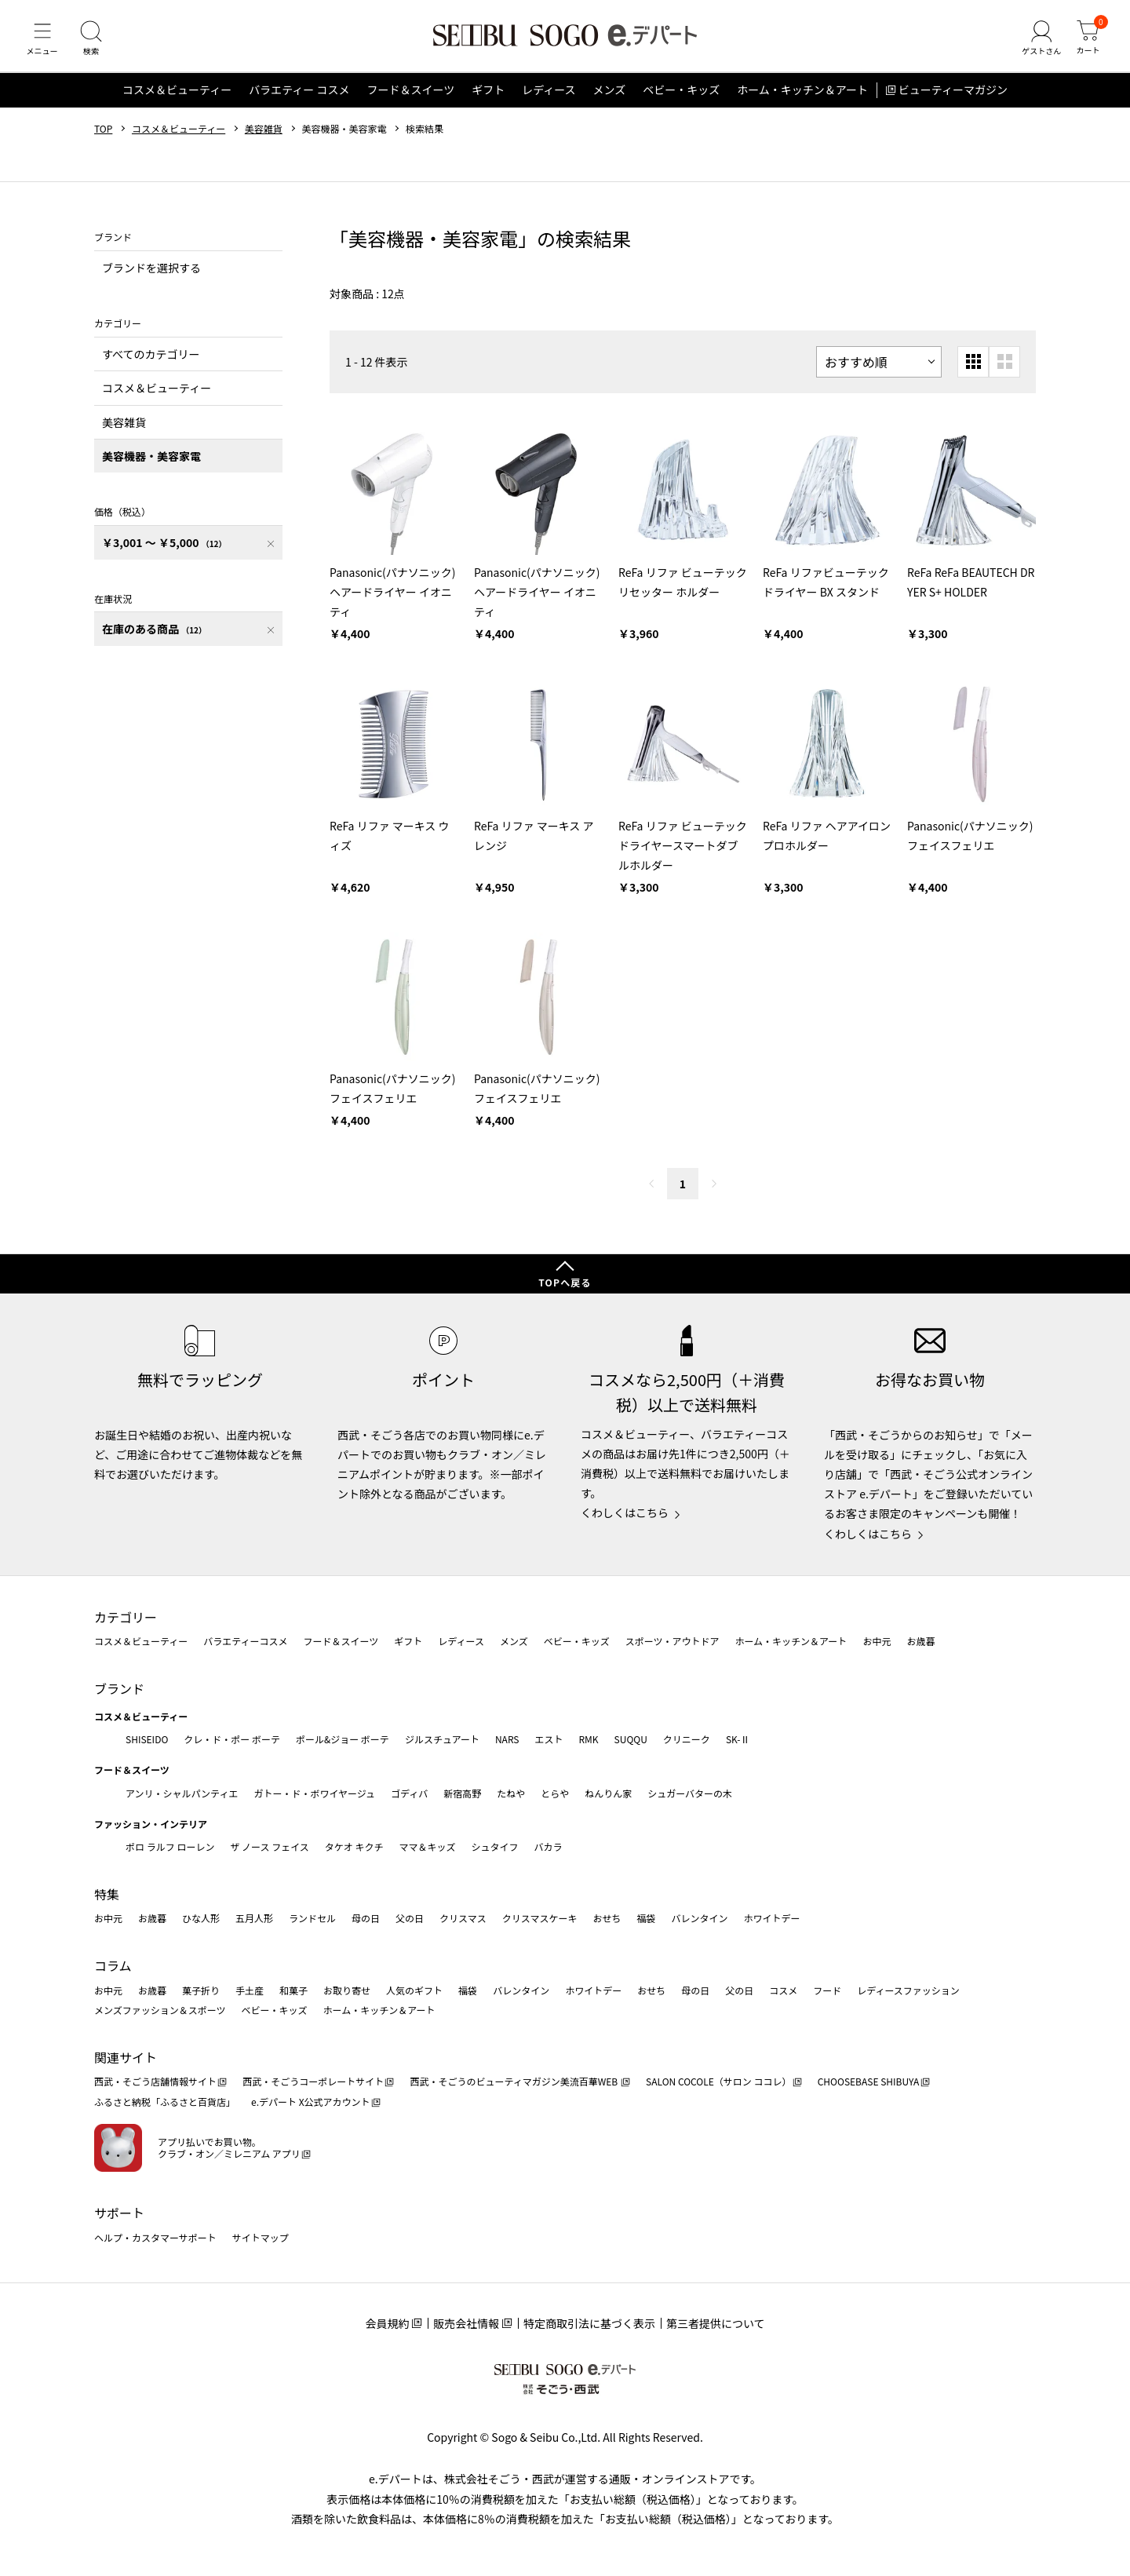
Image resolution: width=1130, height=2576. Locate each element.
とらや (555, 1793)
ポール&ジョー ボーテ (342, 1739)
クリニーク (686, 1739)
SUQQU (630, 1739)
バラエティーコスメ (245, 1641)
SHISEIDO (147, 1739)
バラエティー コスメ (299, 97)
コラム (113, 1965)
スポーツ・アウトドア (672, 1641)
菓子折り (201, 1990)
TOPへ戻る (565, 1283)
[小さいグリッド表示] (973, 369)
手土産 (249, 1990)
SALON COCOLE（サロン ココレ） (718, 2082)
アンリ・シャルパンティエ (182, 1793)
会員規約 (387, 2323)
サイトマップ (260, 2237)
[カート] (1086, 42)
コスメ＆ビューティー (176, 97)
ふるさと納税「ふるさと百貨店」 (164, 2101)
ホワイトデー (771, 1918)
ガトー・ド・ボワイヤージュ (314, 1793)
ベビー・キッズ (681, 97)
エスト (548, 1739)
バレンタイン (699, 1918)
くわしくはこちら (625, 1513)
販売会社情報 (466, 2323)
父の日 (410, 1918)
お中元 (876, 1641)
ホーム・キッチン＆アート (802, 97)
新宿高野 (462, 1793)
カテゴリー (125, 1616)
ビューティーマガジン (953, 97)
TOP (103, 135)
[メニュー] (43, 42)
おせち (606, 1918)
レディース (548, 97)
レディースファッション (908, 1990)
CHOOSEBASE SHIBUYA (869, 2082)
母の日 (366, 1918)
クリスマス (463, 1918)
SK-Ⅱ (738, 1739)
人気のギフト (414, 1990)
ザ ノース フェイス (269, 1847)
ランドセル (312, 1918)
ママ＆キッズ (427, 1847)
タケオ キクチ (354, 1847)
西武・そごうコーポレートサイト (313, 2082)
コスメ (783, 1990)
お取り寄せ (346, 1990)
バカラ (548, 1847)
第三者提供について (715, 2323)
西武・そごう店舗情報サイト (155, 2082)
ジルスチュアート (442, 1739)
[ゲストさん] (1038, 42)
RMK (588, 1739)
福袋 (645, 1918)
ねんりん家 (608, 1793)
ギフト (488, 97)
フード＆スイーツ (410, 97)
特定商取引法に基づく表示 (589, 2323)
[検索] (94, 42)
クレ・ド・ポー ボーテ (232, 1739)
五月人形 (254, 1918)
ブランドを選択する (151, 275)
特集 (106, 1894)
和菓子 (293, 1990)
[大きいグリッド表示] (1004, 369)
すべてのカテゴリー (150, 361)
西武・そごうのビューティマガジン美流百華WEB (514, 2082)
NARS (507, 1739)
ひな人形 (201, 1918)
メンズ (609, 97)
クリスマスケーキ (540, 1918)
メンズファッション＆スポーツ (160, 2010)
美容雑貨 (263, 135)
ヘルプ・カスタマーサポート (155, 2237)
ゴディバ (409, 1793)
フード (827, 1990)
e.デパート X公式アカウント (310, 2101)
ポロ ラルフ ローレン (170, 1847)
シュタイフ (495, 1847)
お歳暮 (920, 1641)
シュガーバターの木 (689, 1793)
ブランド (119, 1688)
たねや (511, 1793)
